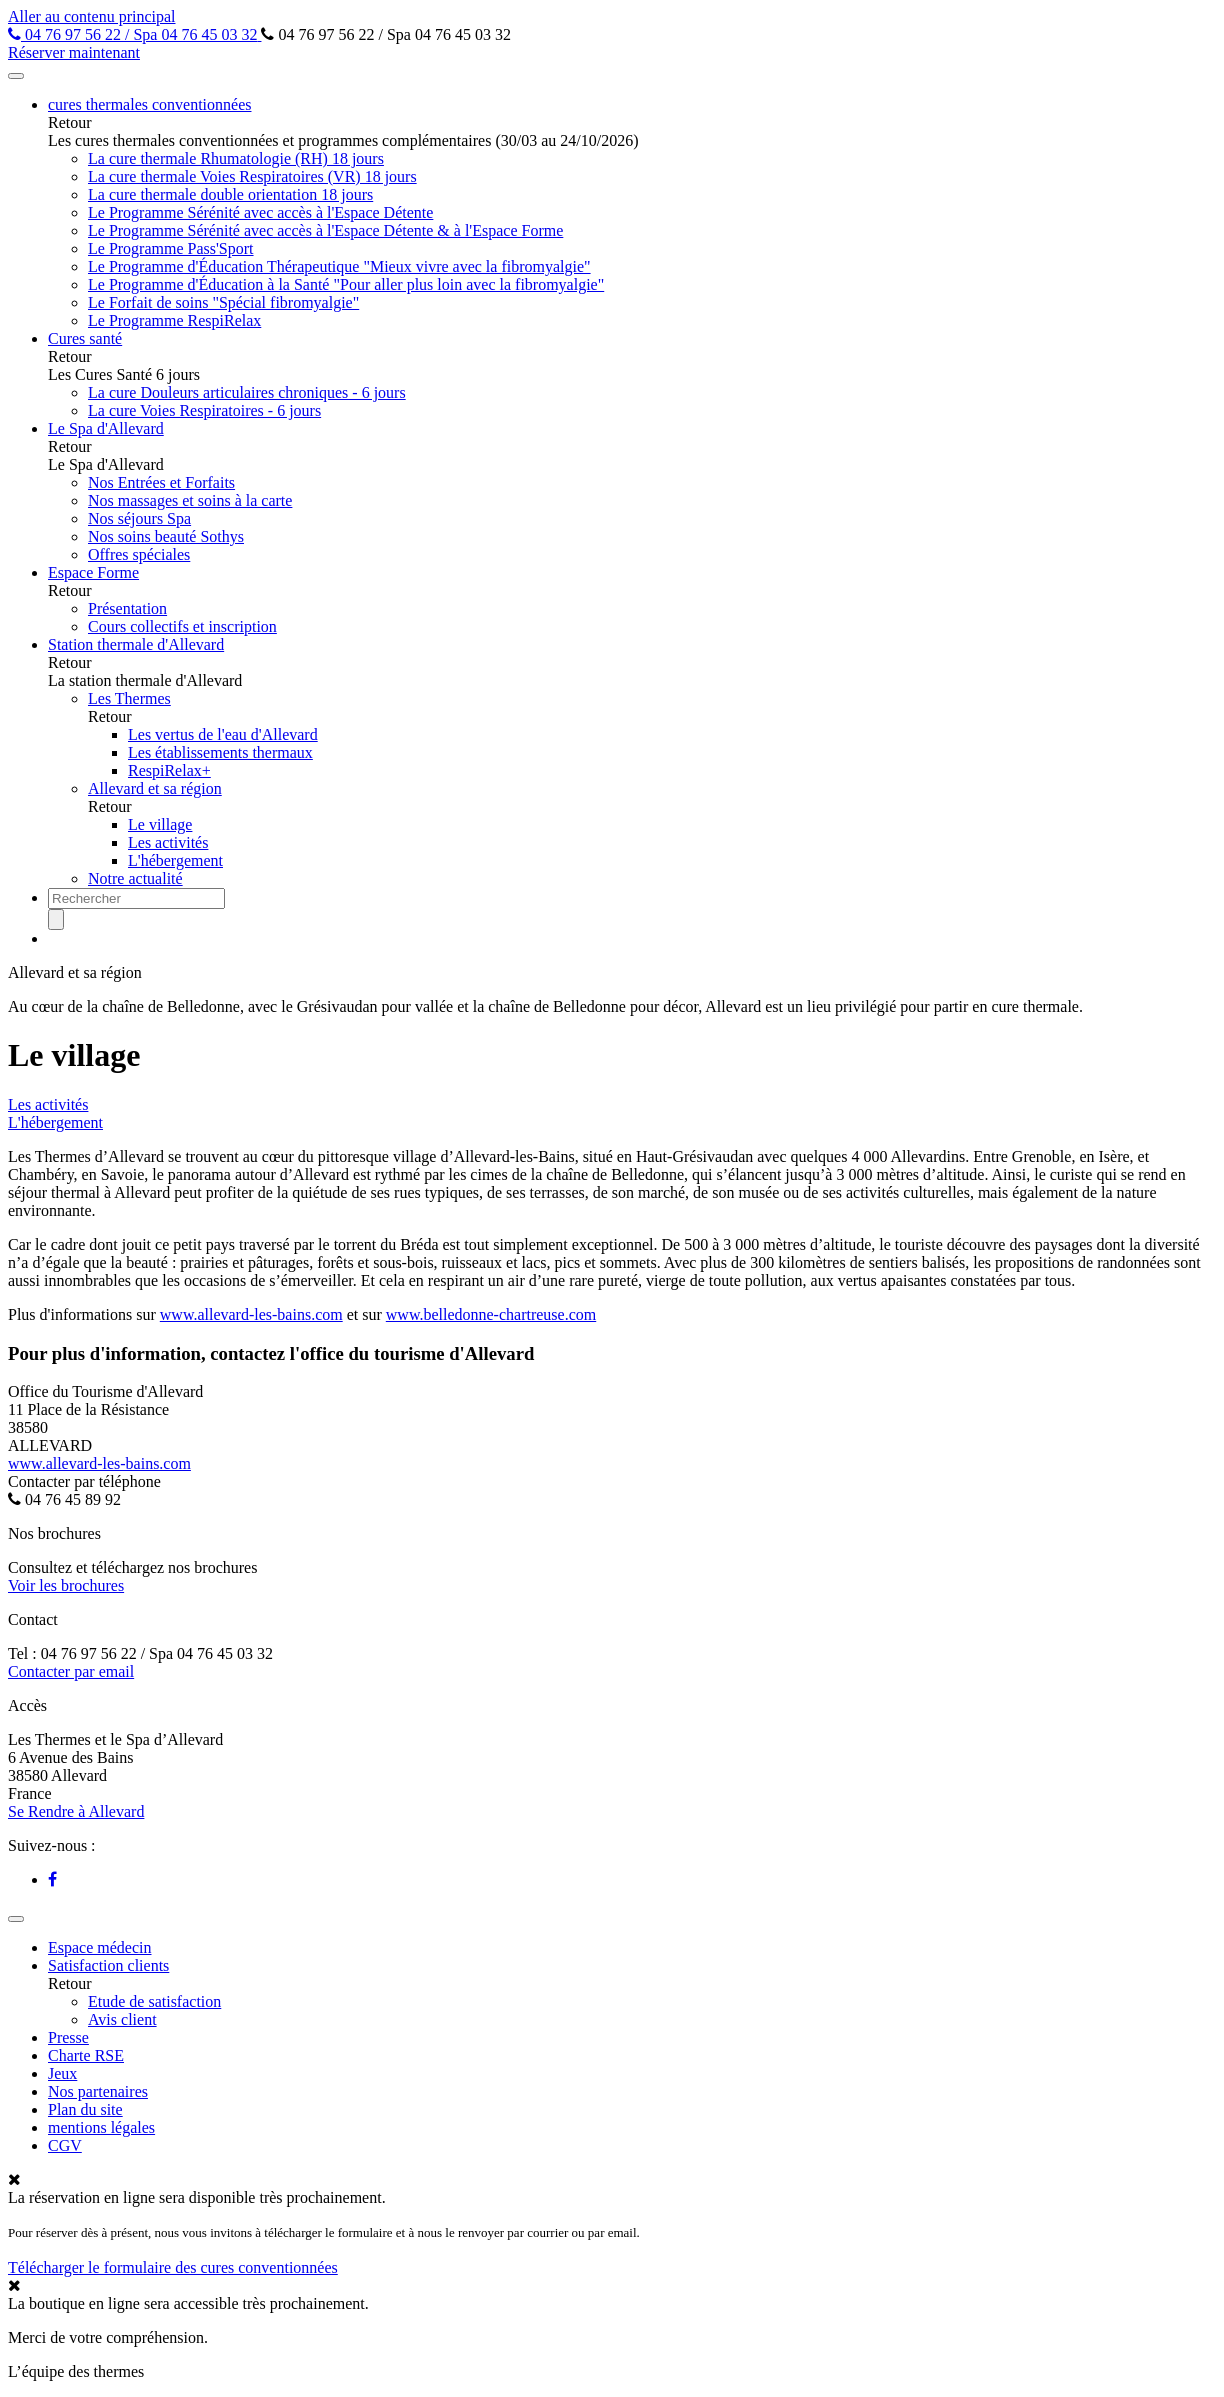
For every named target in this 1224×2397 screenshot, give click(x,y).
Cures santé (85, 338)
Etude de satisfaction (154, 2001)
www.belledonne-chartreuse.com (491, 1314)
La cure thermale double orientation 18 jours (230, 194)
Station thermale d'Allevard (136, 644)
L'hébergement (175, 860)
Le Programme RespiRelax (174, 320)
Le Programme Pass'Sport (171, 248)
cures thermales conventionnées (149, 104)
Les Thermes (129, 698)
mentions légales (101, 2127)
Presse (68, 2037)
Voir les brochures (66, 1585)
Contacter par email (71, 1671)
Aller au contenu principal (92, 16)
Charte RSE (86, 2055)
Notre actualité (135, 878)
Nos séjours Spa (139, 518)
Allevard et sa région (155, 788)
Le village (160, 824)
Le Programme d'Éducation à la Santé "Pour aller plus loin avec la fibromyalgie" (346, 284)
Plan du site (85, 2109)
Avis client (122, 2019)
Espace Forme (93, 572)
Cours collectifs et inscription (182, 626)
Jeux (62, 2073)
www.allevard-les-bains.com (251, 1314)
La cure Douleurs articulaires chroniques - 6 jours (247, 392)
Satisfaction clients (108, 1965)
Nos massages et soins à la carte (190, 500)
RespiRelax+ (169, 770)
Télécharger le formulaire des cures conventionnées (173, 2267)
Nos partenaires (98, 2091)
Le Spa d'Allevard (106, 428)
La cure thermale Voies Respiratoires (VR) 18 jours (252, 176)
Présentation (127, 608)
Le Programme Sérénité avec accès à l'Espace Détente (260, 212)
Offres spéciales (139, 554)
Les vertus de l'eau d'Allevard (223, 734)
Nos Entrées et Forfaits (161, 482)
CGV (65, 2145)
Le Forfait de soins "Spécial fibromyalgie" (223, 302)
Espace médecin (100, 1947)
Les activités (168, 842)
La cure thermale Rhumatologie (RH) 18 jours (236, 158)
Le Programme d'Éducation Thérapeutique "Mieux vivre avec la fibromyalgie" (339, 266)
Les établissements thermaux (220, 752)
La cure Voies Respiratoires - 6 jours (204, 410)
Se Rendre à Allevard (76, 1811)
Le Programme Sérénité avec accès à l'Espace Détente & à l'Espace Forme (325, 230)
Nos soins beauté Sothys (166, 536)
